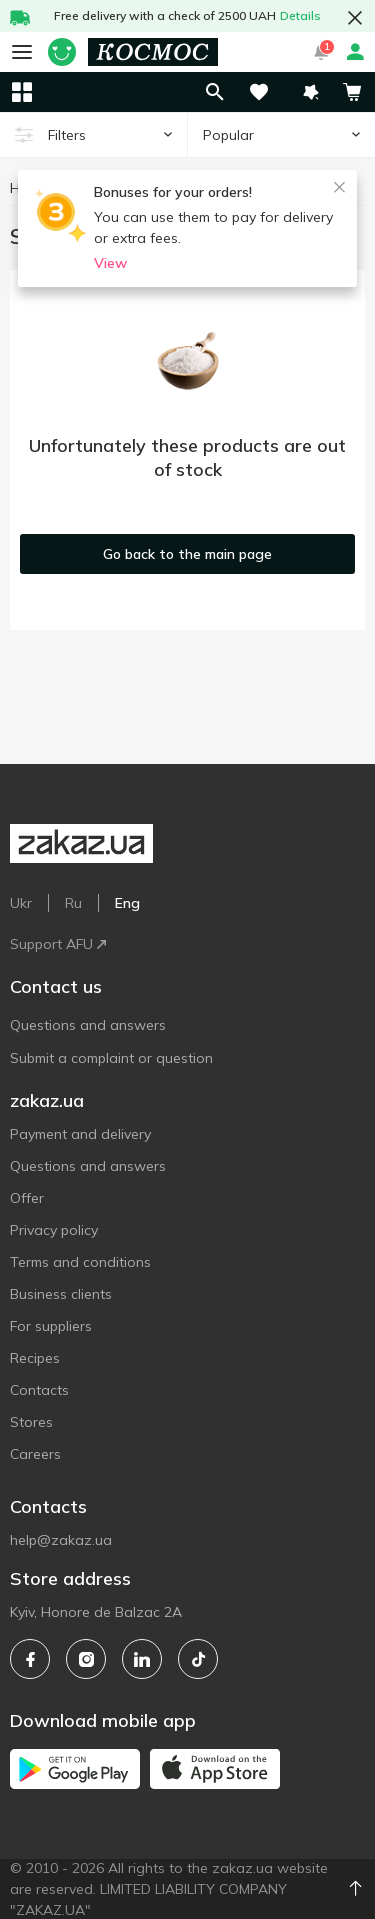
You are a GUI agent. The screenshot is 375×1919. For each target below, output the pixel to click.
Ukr (21, 903)
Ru (73, 903)
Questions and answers (88, 1025)
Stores (31, 1422)
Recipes (35, 1358)
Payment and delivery (80, 1134)
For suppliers (51, 1326)
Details (300, 15)
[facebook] (30, 1659)
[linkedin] (142, 1659)
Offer (27, 1198)
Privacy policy (54, 1230)
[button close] (355, 18)
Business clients (61, 1294)
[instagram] (86, 1659)
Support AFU (58, 944)
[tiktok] (198, 1659)
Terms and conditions (80, 1262)
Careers (35, 1454)
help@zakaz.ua (61, 1540)
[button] (311, 92)
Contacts (39, 1390)
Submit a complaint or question (111, 1058)
